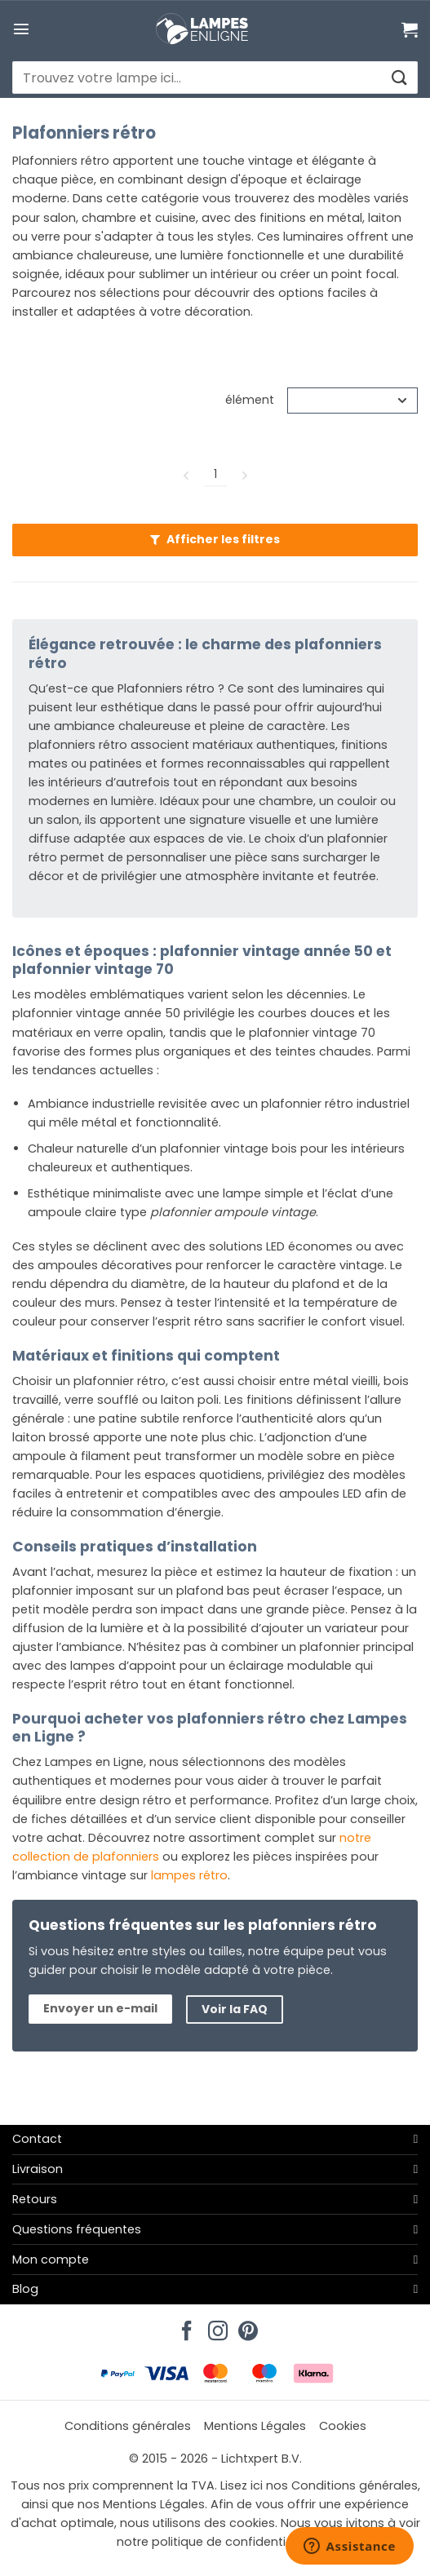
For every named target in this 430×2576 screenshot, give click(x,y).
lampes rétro (189, 1875)
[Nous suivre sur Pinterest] (245, 2326)
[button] (21, 28)
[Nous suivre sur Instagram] (215, 2326)
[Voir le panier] (409, 29)
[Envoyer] (398, 78)
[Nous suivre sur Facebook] (184, 2326)
